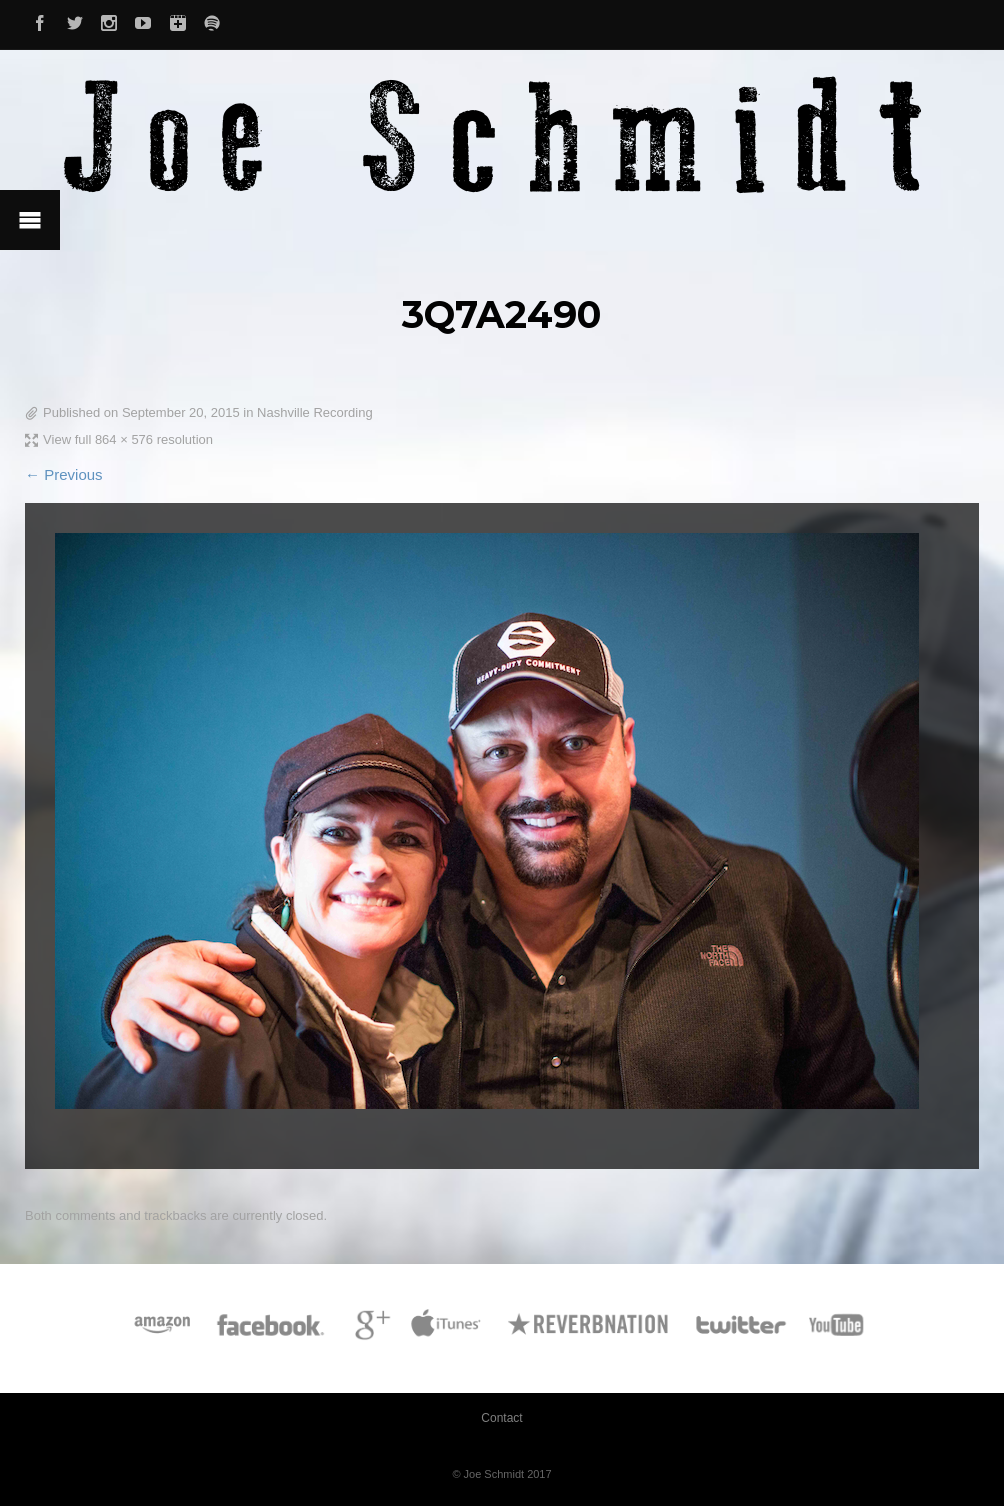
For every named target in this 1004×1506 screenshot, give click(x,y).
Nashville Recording (315, 412)
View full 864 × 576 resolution (128, 439)
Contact (501, 1418)
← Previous (64, 474)
